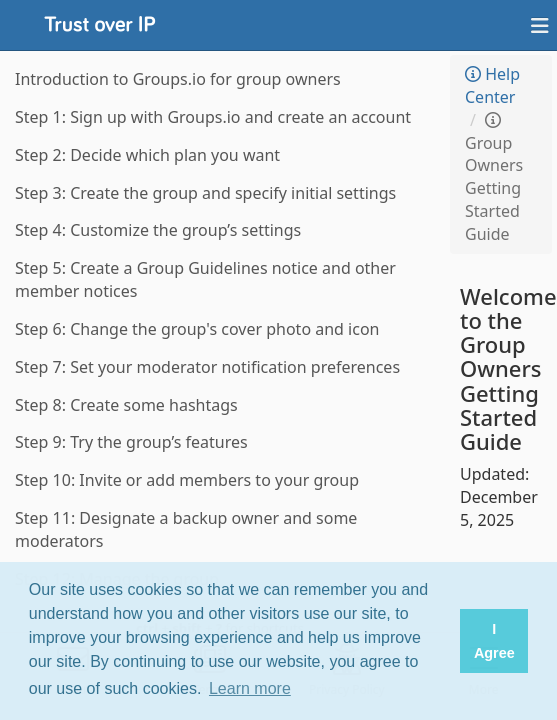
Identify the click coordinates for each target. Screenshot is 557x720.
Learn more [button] (250, 688)
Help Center (492, 85)
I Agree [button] (494, 641)
